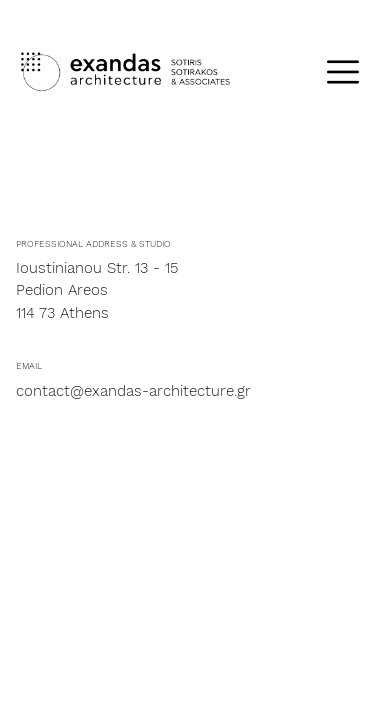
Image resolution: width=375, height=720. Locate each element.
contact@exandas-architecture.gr (133, 391)
